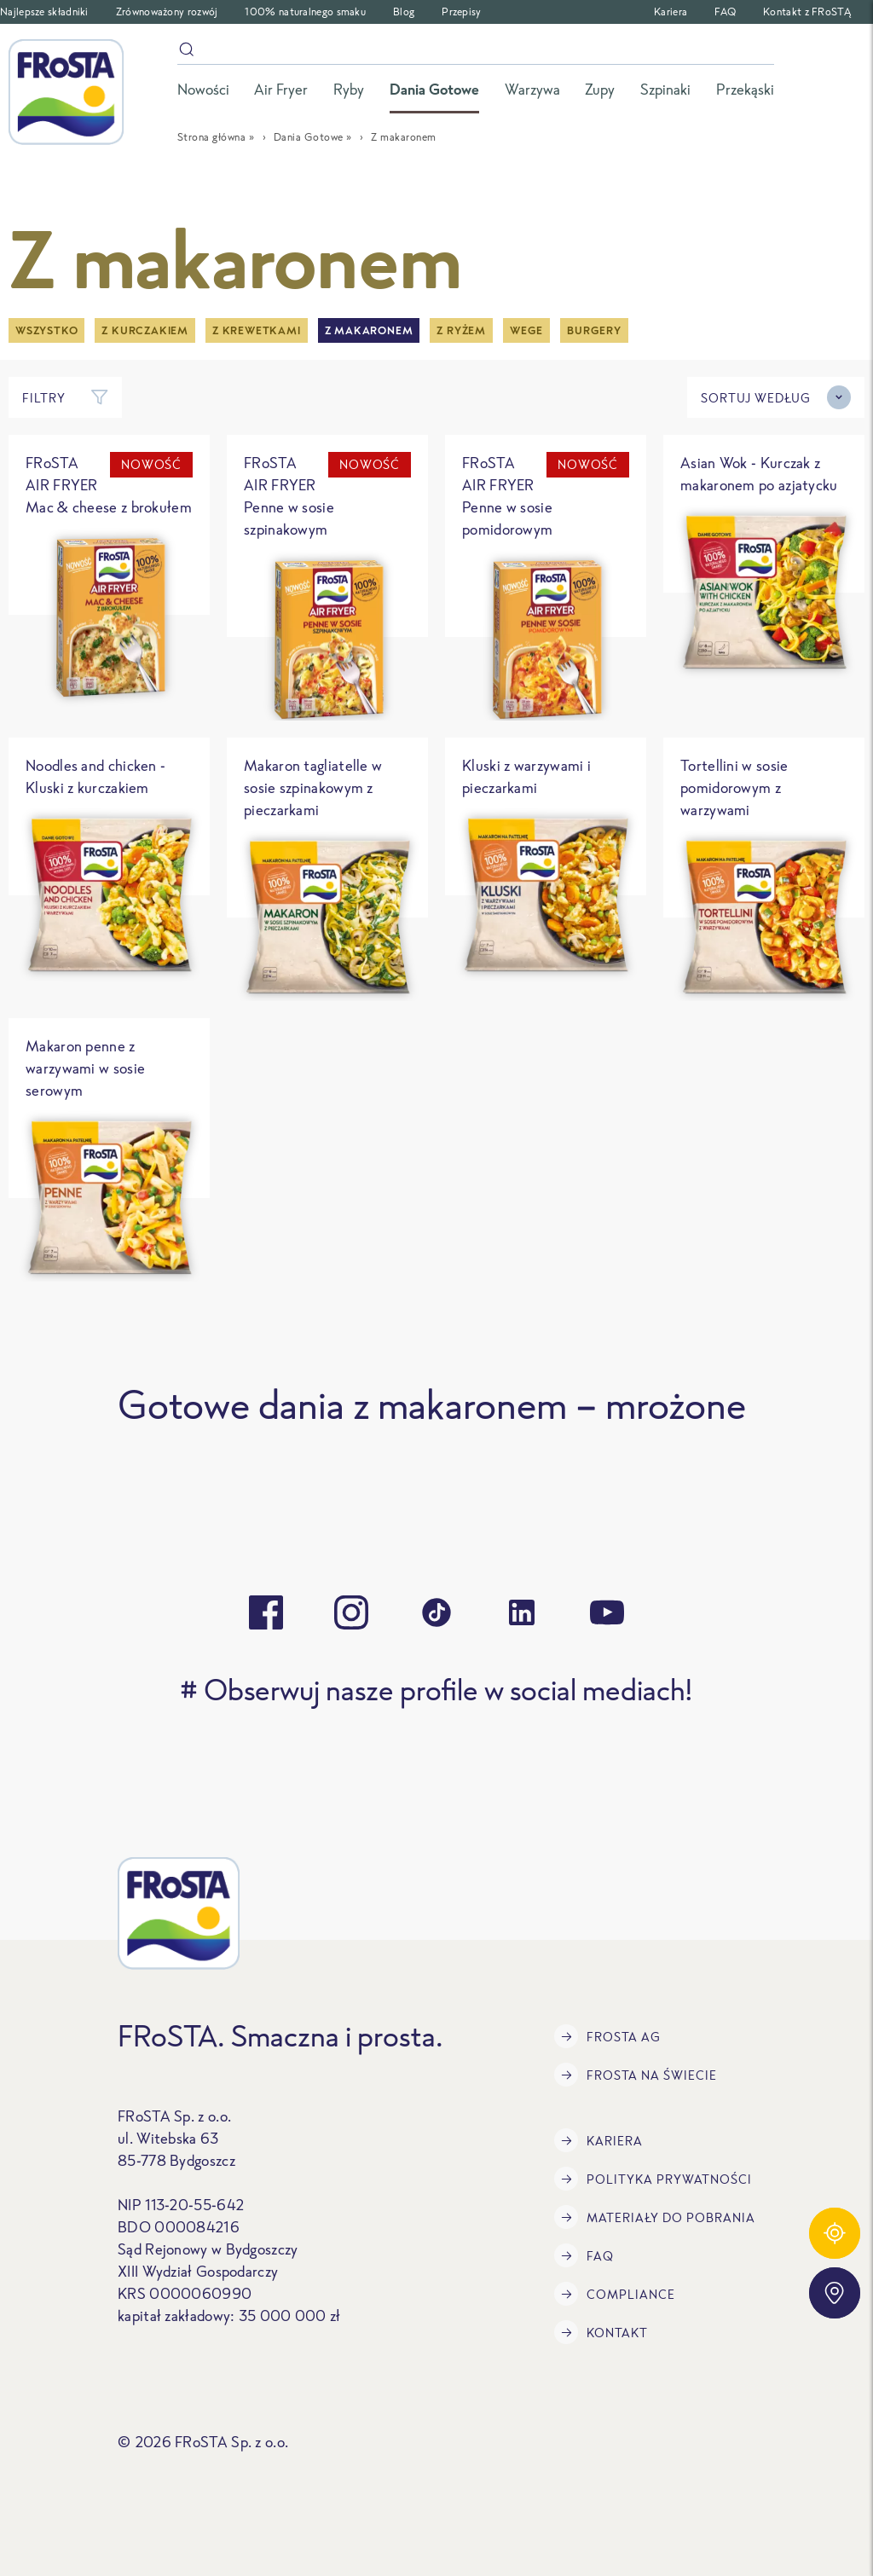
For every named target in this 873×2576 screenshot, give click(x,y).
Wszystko (46, 330)
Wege (526, 330)
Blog (403, 11)
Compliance (614, 2294)
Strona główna (211, 137)
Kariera (670, 11)
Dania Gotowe (309, 137)
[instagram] (351, 1612)
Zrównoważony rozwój (167, 11)
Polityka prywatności (653, 2179)
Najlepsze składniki (44, 11)
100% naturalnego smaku (305, 11)
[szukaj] (475, 52)
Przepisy (461, 11)
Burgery (594, 330)
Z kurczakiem (144, 330)
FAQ (725, 11)
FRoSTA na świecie (635, 2075)
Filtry (65, 397)
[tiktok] (436, 1612)
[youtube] (607, 1612)
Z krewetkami (256, 330)
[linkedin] (522, 1612)
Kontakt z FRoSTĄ (807, 11)
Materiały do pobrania (654, 2217)
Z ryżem (461, 330)
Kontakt (601, 2332)
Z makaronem (369, 330)
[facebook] (266, 1612)
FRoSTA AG (607, 2036)
